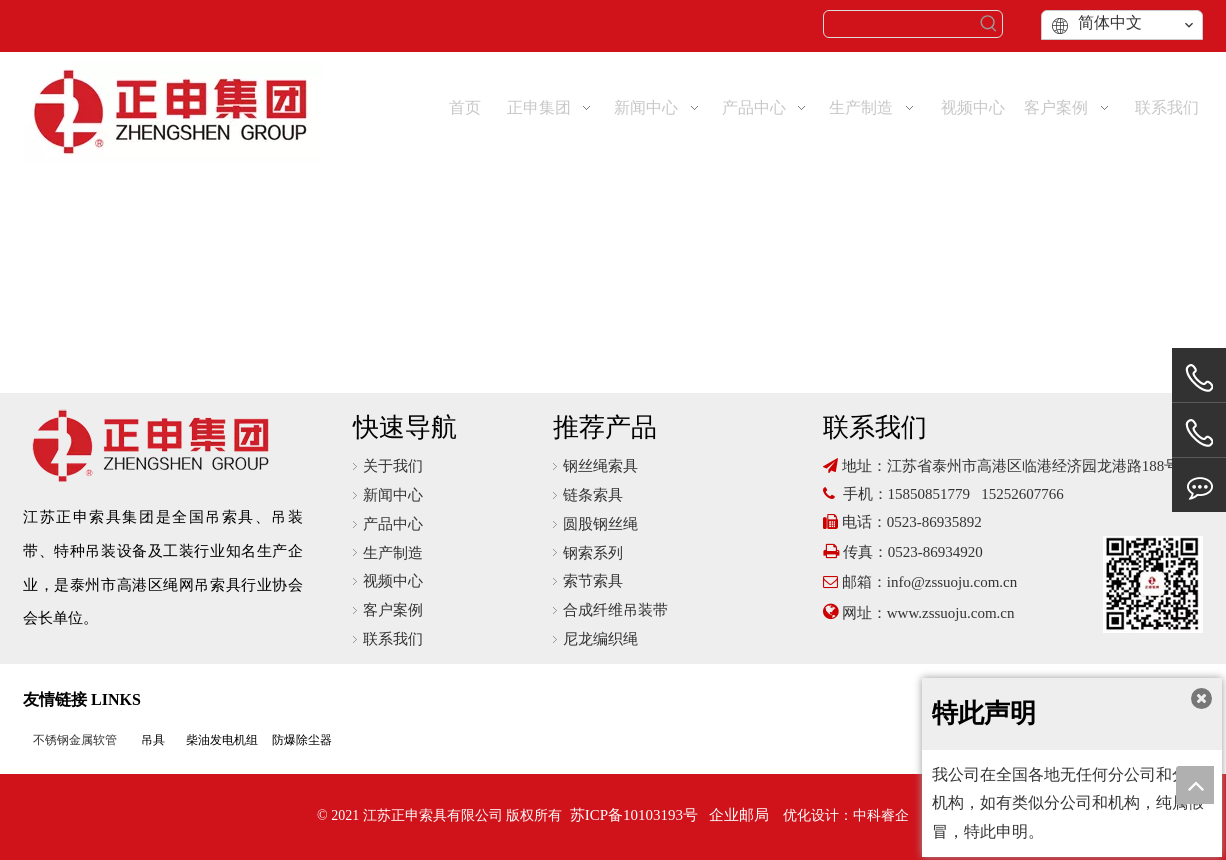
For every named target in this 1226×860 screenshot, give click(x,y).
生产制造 (393, 553)
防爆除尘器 (302, 740)
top (1195, 785)
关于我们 (393, 466)
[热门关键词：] (989, 24)
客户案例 (393, 610)
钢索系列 (593, 553)
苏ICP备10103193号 (634, 815)
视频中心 (393, 581)
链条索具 (593, 495)
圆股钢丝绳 (600, 524)
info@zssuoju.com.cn (952, 582)
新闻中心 (393, 495)
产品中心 (393, 524)
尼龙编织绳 (600, 639)
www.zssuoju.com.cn (953, 613)
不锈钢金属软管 (75, 740)
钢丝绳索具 (600, 466)
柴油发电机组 (222, 740)
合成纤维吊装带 (615, 610)
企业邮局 (739, 815)
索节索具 (593, 581)
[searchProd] (900, 24)
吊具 (153, 740)
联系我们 (393, 639)
